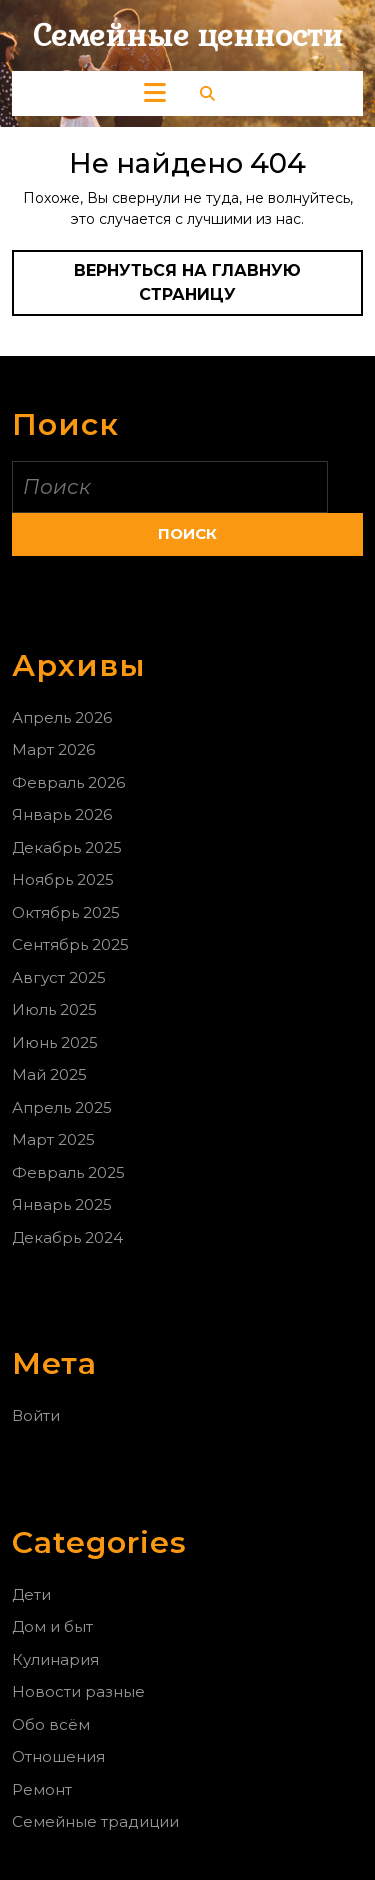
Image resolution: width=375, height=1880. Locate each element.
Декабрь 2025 (67, 847)
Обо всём (51, 1724)
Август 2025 (59, 977)
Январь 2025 (62, 1204)
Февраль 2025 (68, 1172)
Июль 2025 (54, 1009)
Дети (31, 1594)
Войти (36, 1415)
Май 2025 (49, 1074)
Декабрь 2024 (67, 1237)
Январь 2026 (62, 814)
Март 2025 (53, 1139)
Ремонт (42, 1789)
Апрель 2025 (62, 1107)
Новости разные (78, 1691)
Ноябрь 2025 (63, 879)
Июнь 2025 (55, 1042)
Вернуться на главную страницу (206, 288)
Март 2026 (53, 749)
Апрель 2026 (62, 717)
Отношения (58, 1756)
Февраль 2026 (68, 782)
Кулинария (55, 1659)
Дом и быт (52, 1626)
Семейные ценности (188, 35)
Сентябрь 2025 (70, 944)
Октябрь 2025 (66, 912)
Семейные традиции (95, 1821)
